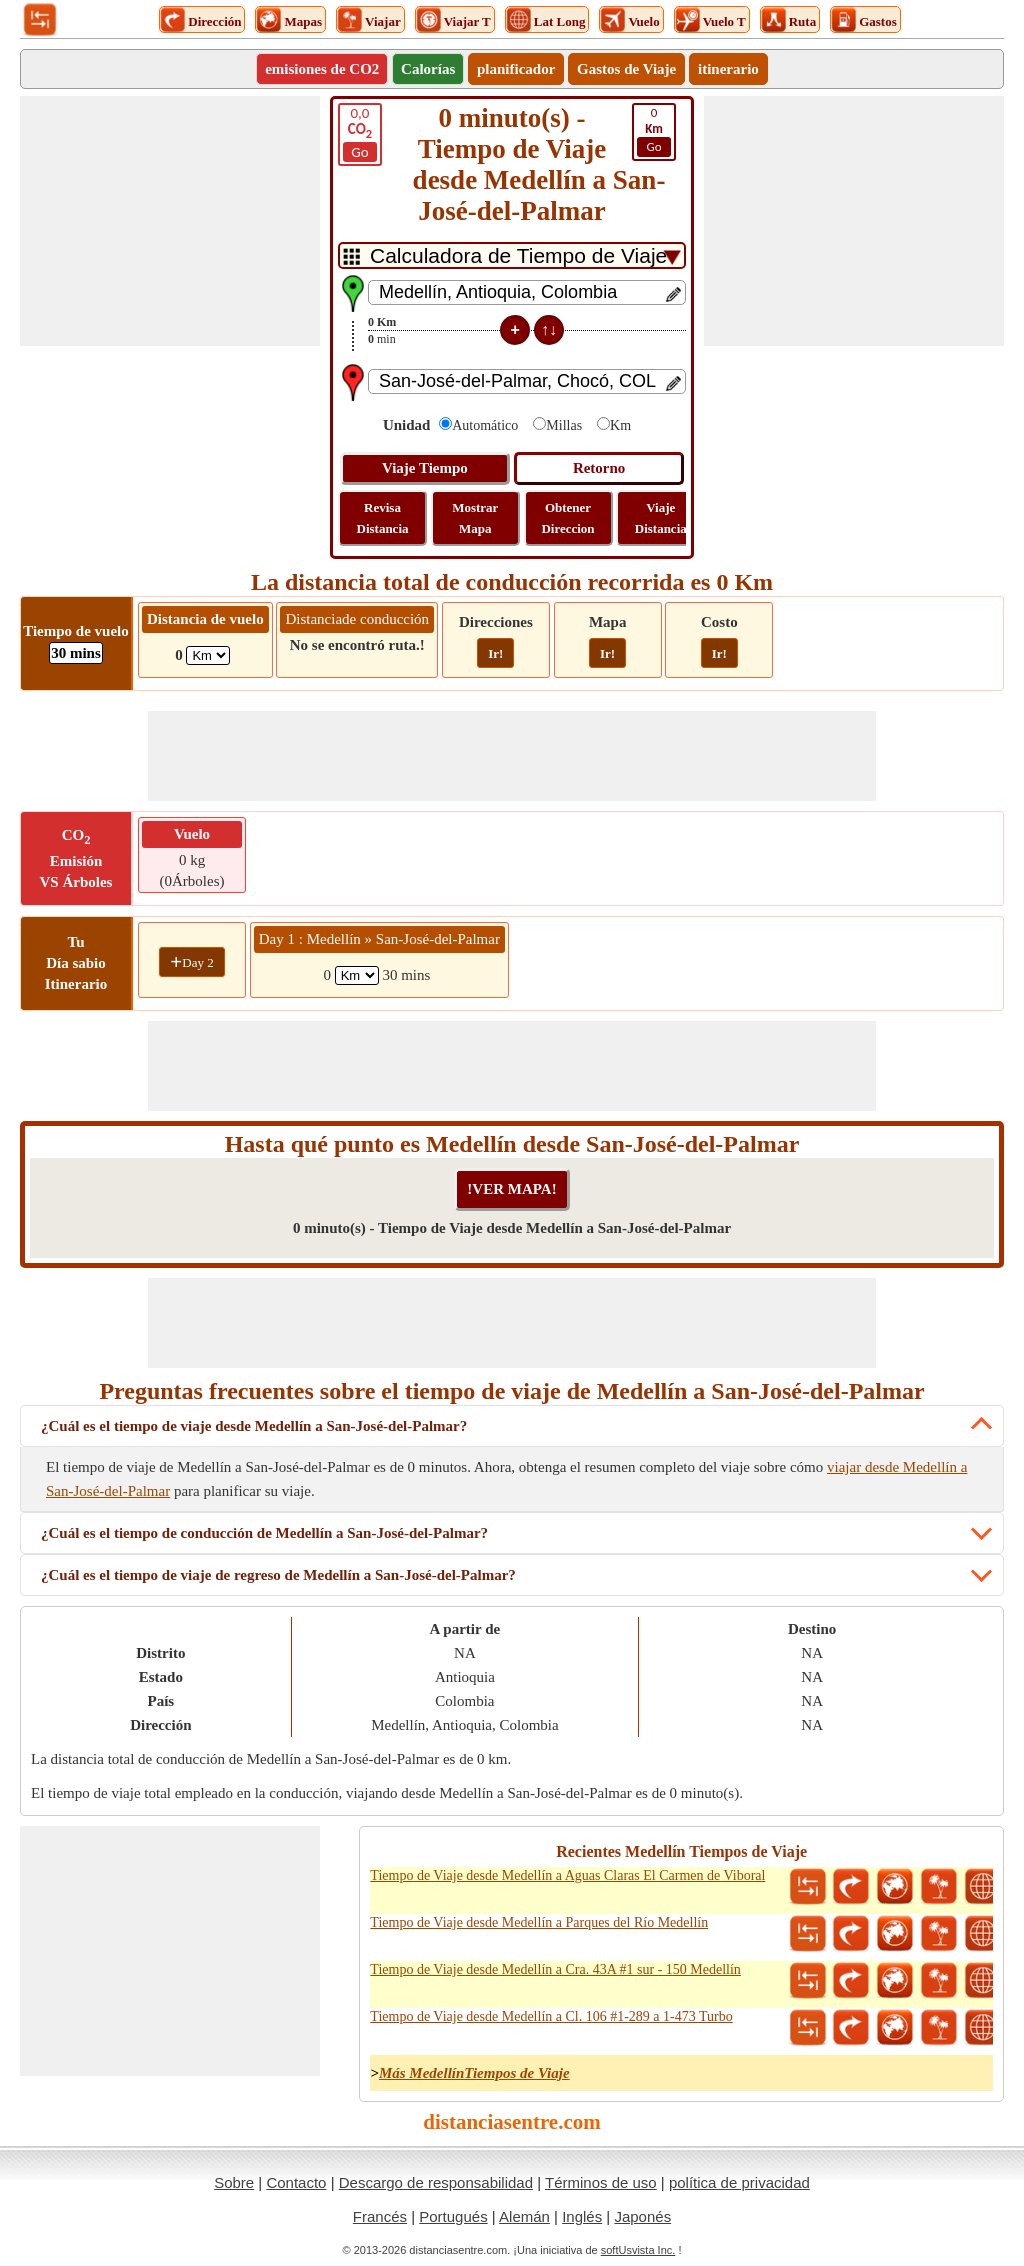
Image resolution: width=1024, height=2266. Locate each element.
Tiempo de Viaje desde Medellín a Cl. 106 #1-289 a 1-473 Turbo (551, 2016)
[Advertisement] (170, 221)
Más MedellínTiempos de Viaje (474, 2073)
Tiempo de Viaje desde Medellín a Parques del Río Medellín (539, 1922)
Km (620, 425)
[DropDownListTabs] (512, 255)
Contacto (296, 2182)
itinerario (728, 69)
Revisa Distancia (383, 518)
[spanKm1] (357, 975)
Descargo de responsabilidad (436, 2182)
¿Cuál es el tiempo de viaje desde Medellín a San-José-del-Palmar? (254, 1426)
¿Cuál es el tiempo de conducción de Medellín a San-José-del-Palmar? (264, 1533)
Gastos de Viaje (626, 69)
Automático (485, 425)
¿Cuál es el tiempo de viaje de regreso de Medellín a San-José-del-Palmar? (278, 1575)
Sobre (234, 2182)
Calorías (428, 69)
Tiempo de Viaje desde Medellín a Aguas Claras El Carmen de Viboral (567, 1875)
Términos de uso (601, 2182)
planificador (516, 69)
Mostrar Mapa (475, 518)
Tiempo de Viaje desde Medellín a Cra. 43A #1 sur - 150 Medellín (555, 1969)
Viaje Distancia (661, 518)
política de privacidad (739, 2182)
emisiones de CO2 (322, 69)
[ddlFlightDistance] (208, 655)
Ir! (495, 653)
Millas (564, 425)
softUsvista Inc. (638, 2250)
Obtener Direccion (567, 518)
